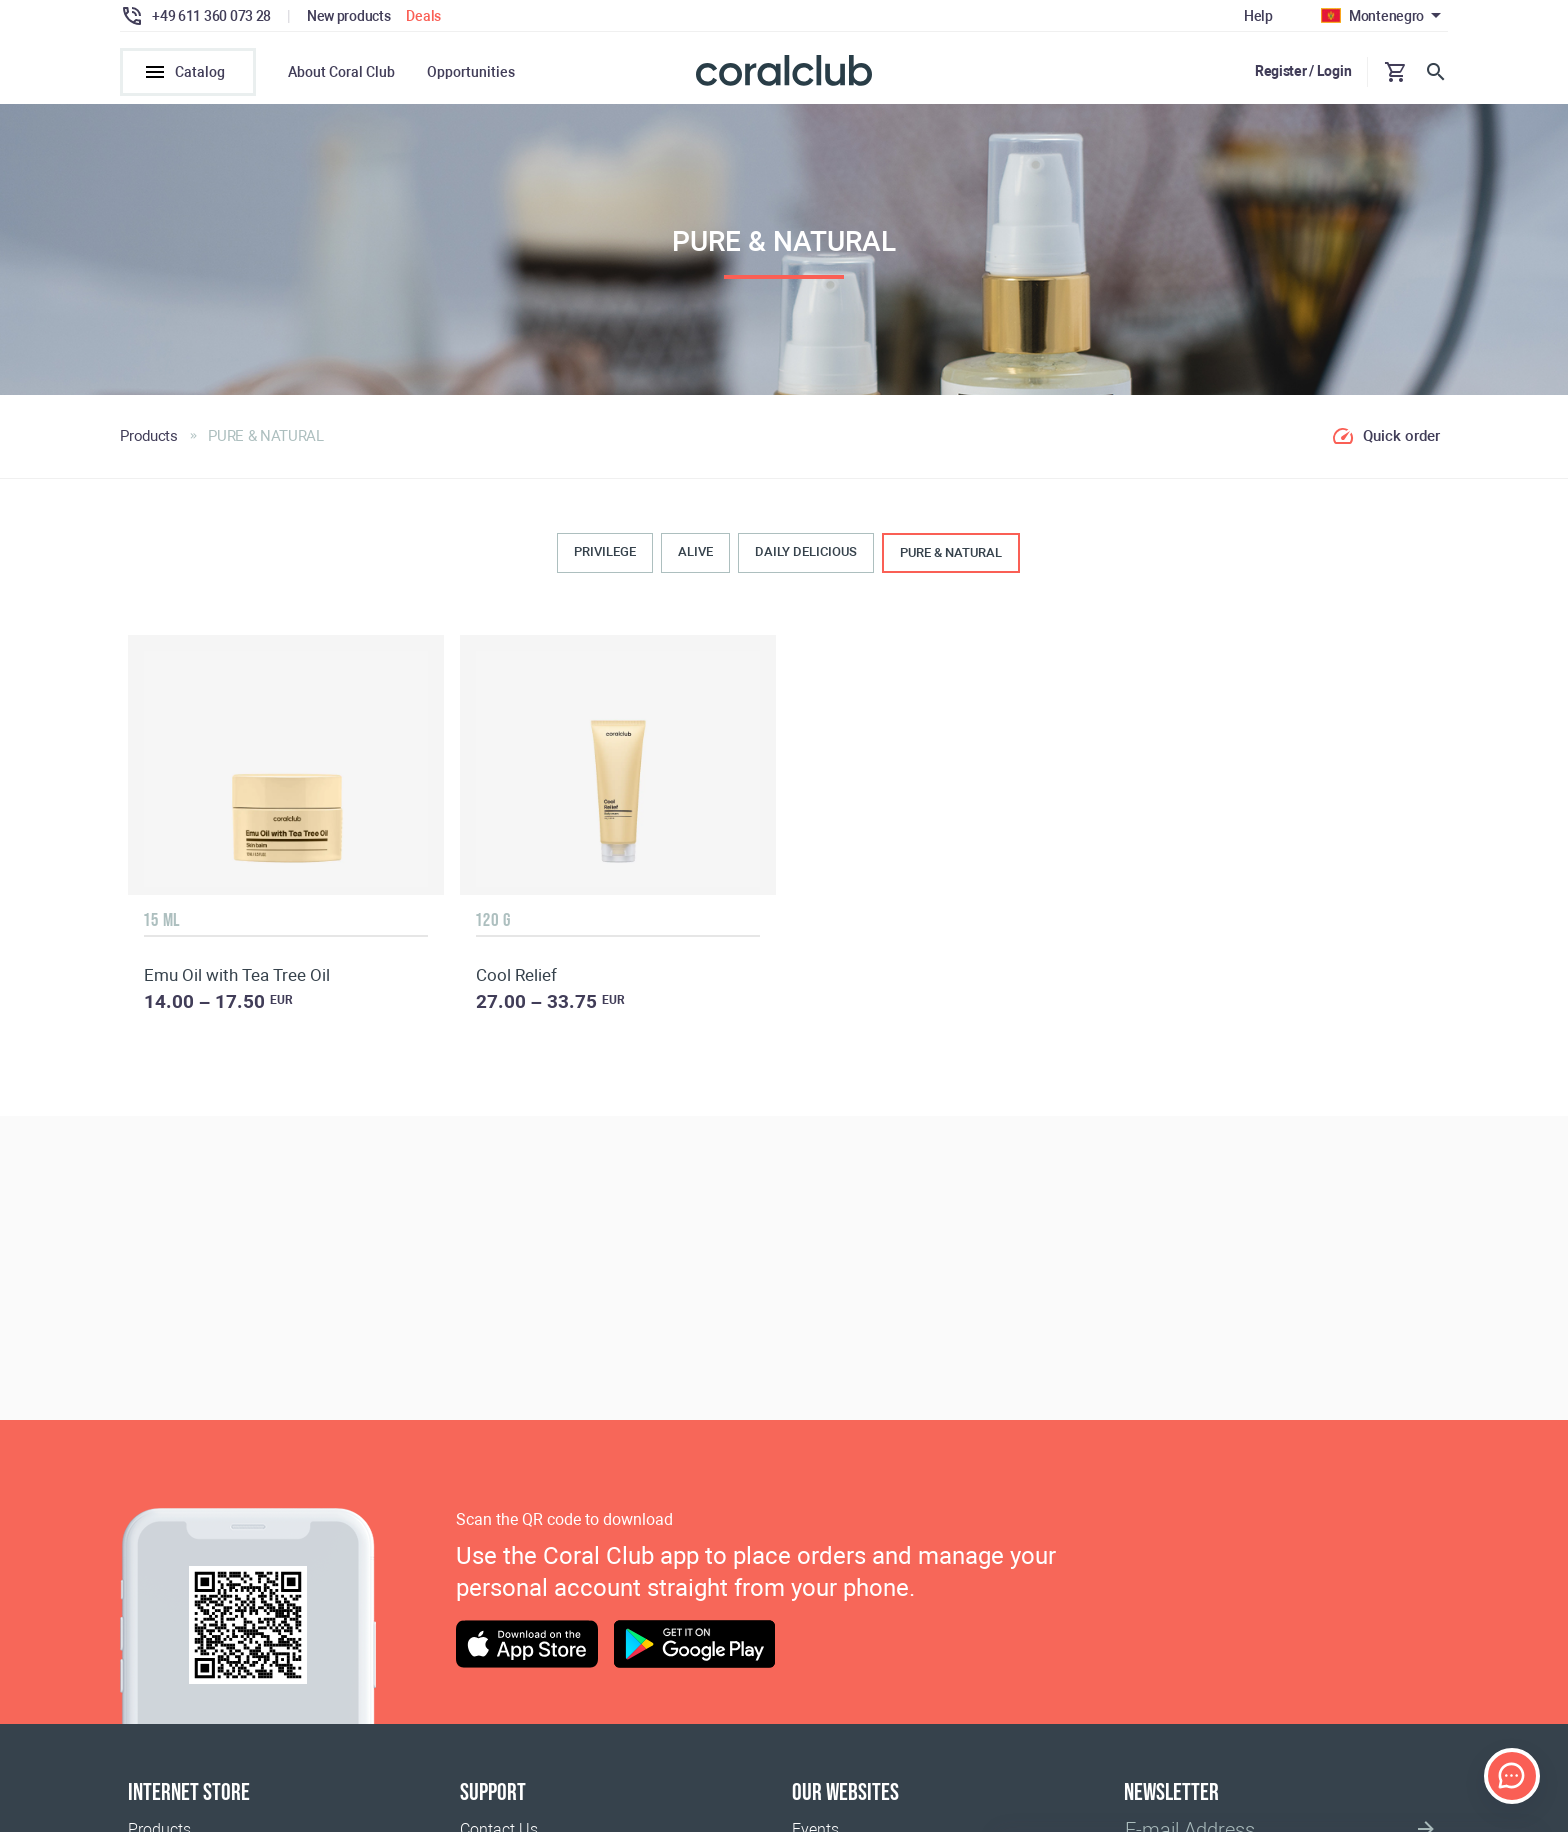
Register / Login (1303, 71)
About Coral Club (341, 72)
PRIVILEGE (605, 551)
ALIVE (695, 551)
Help (1258, 16)
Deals (423, 16)
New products (349, 16)
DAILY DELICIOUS (806, 551)
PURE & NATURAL (951, 552)
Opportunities (471, 72)
